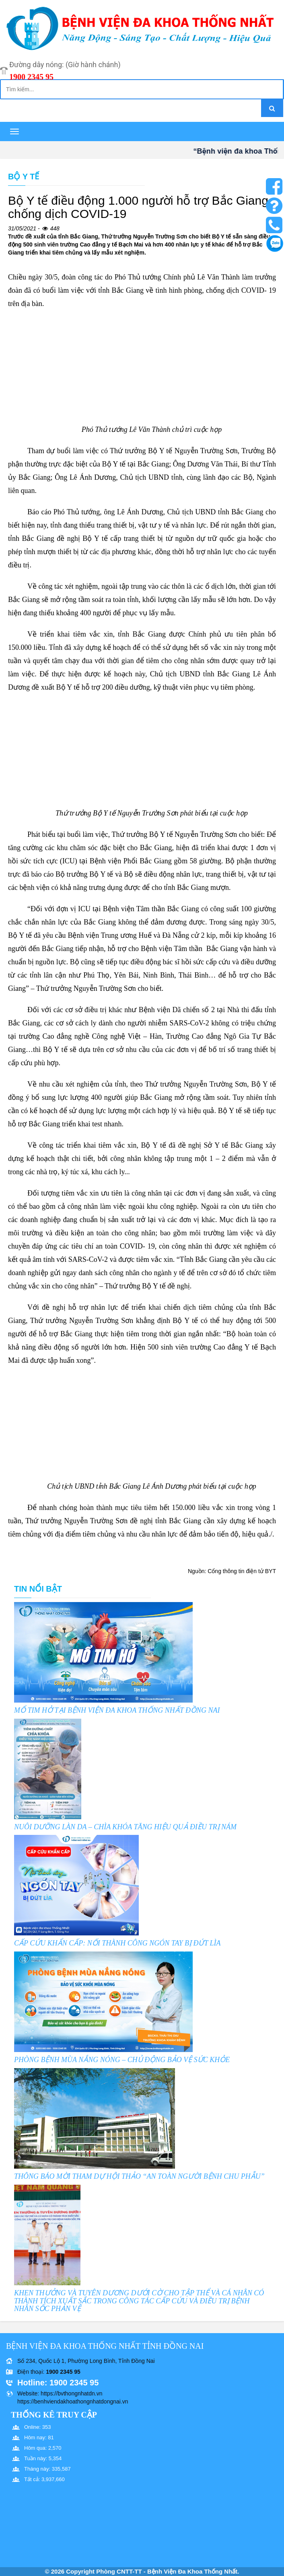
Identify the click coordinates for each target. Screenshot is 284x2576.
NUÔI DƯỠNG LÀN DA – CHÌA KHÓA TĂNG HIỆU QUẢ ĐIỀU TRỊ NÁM (125, 1827)
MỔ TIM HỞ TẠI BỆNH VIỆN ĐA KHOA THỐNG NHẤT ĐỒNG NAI (117, 1710)
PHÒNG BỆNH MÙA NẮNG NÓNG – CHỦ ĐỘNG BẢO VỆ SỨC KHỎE (122, 2060)
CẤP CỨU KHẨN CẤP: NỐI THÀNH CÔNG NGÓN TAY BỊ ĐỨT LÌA (117, 1943)
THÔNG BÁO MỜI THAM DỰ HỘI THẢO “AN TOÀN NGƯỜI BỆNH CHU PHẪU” (139, 2176)
